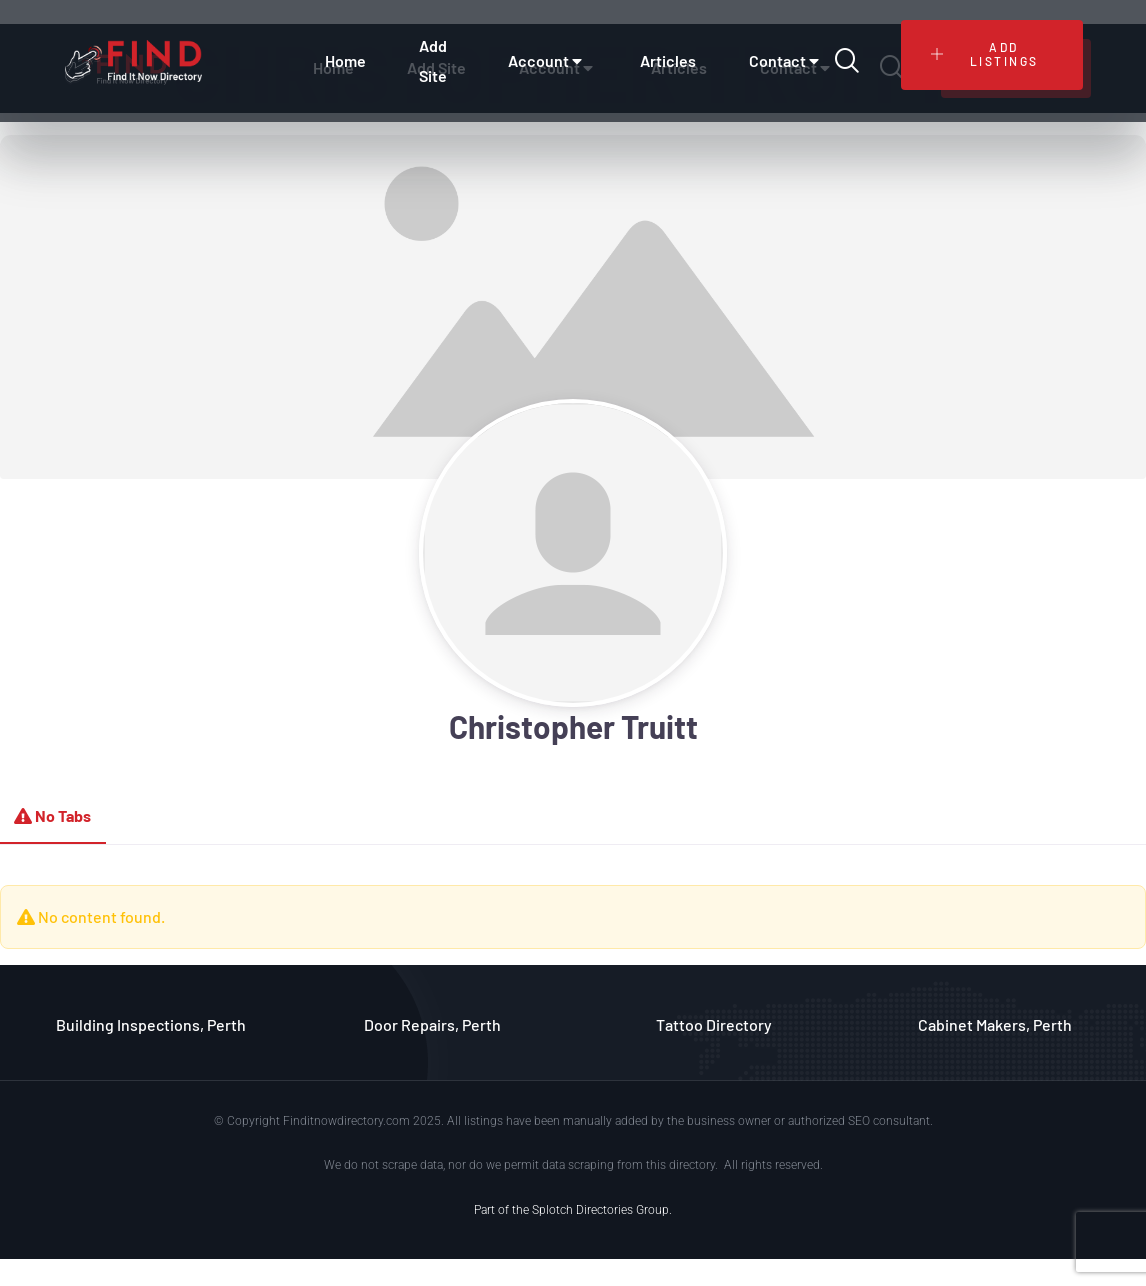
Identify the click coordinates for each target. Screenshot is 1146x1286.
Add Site (433, 60)
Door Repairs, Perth (432, 1024)
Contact (786, 61)
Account (547, 61)
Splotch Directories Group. (602, 1210)
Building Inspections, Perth (151, 1024)
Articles (668, 60)
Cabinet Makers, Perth (995, 1024)
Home (345, 60)
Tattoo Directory (714, 1024)
